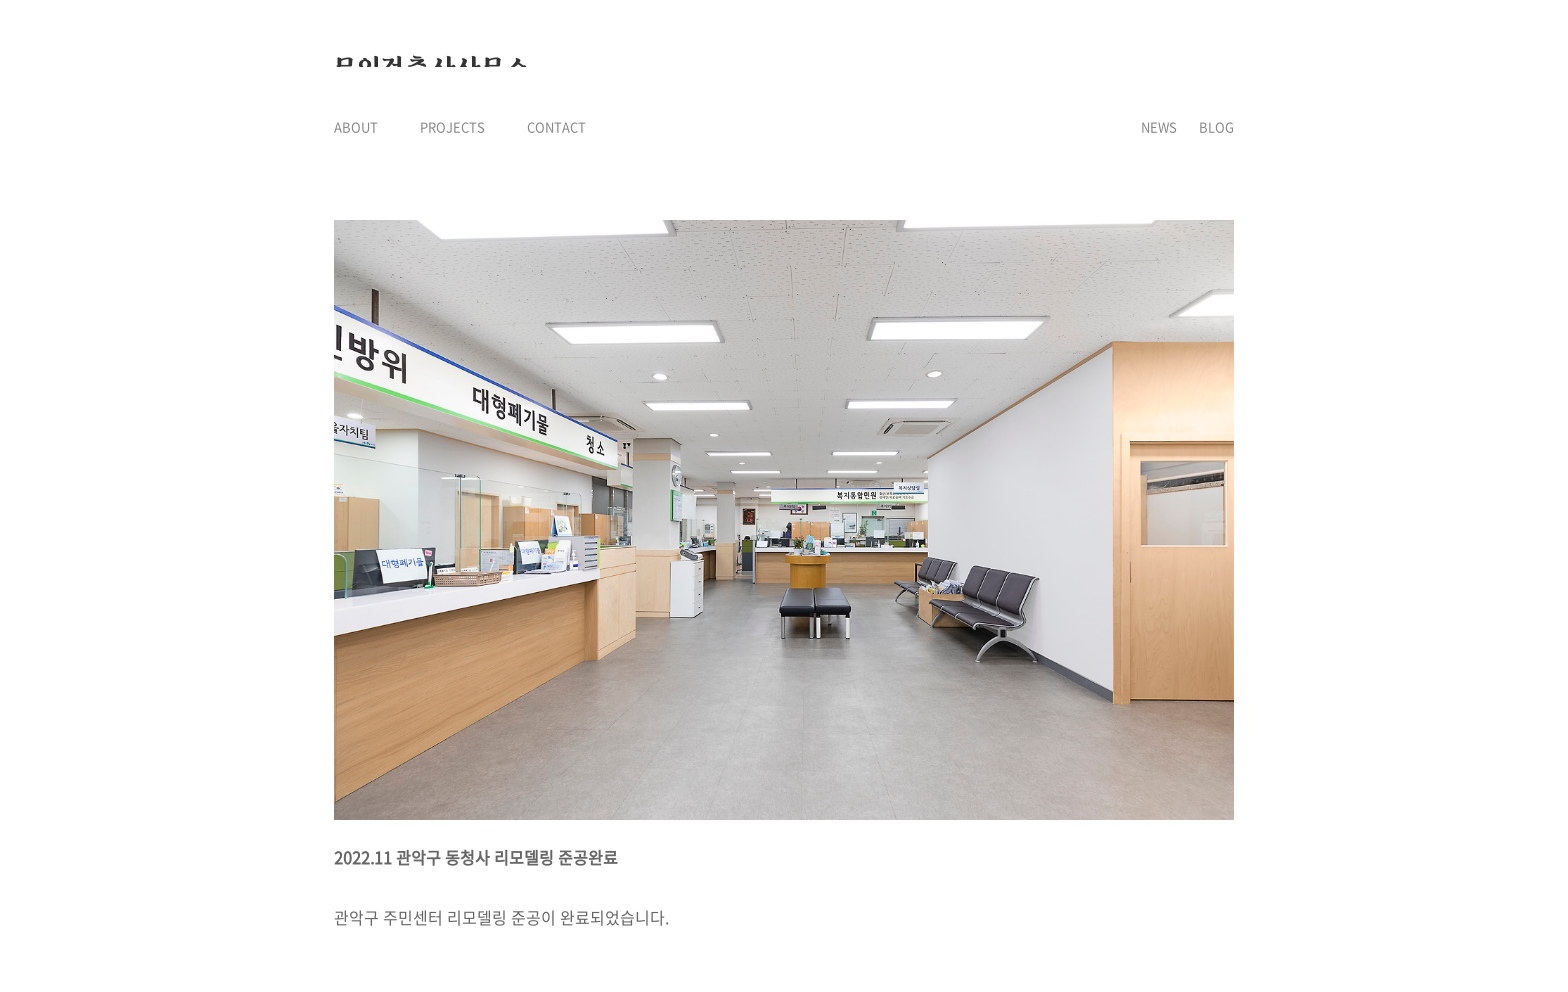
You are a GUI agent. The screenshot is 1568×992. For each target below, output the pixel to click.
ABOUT (356, 126)
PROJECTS (452, 126)
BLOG (1216, 126)
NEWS (1159, 126)
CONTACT (556, 126)
